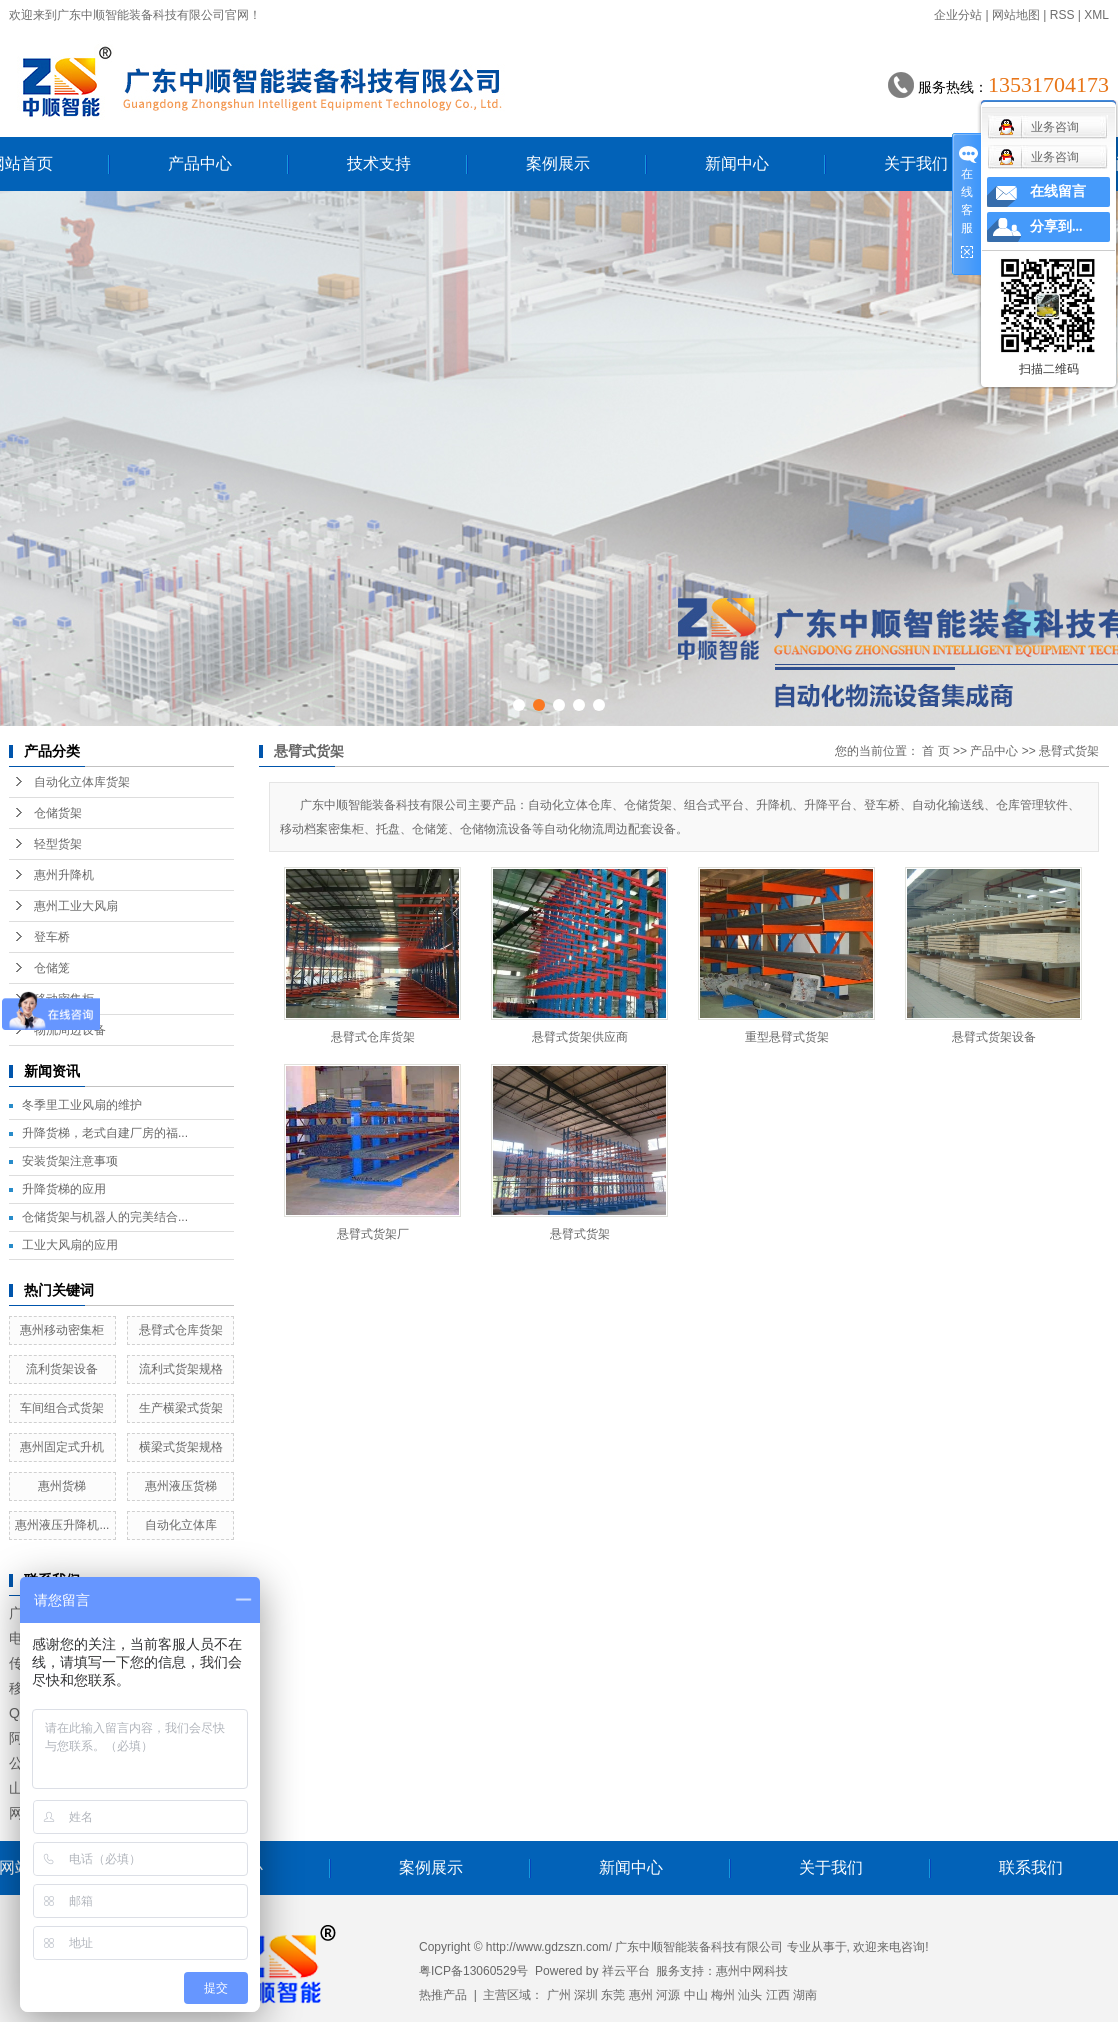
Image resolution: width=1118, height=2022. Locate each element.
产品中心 (200, 163)
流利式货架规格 (181, 1369)
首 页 (935, 751)
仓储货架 (58, 813)
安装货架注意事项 (70, 1161)
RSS (1062, 15)
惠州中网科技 (752, 1971)
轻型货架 (58, 844)
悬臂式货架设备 (994, 1037)
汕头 (750, 1995)
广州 (559, 1995)
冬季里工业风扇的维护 (82, 1105)
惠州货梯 (62, 1486)
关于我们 (916, 163)
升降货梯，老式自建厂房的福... (105, 1133)
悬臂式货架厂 (373, 1234)
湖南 (805, 1995)
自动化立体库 (181, 1525)
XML (1096, 15)
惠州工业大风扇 (76, 906)
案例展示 (558, 163)
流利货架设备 (62, 1369)
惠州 (641, 1995)
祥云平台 (626, 1971)
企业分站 (958, 15)
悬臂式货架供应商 (580, 1037)
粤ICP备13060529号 (473, 1971)
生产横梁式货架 (181, 1408)
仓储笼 (52, 968)
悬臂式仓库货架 (181, 1330)
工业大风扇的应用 (70, 1245)
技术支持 (379, 163)
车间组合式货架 (62, 1408)
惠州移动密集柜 (62, 1330)
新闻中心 (737, 163)
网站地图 (1016, 15)
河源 (668, 1995)
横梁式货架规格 (181, 1447)
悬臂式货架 (1069, 751)
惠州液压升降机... (62, 1525)
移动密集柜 (64, 999)
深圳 (586, 1995)
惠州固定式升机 (62, 1447)
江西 (778, 1995)
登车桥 (52, 937)
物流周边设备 (70, 1030)
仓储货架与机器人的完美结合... (105, 1217)
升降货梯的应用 (64, 1189)
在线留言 (1058, 191)
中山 (696, 1995)
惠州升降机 (64, 875)
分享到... (1056, 226)
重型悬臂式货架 (787, 1037)
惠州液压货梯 (181, 1486)
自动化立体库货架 (82, 782)
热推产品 (443, 1995)
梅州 (723, 1995)
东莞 (613, 1995)
